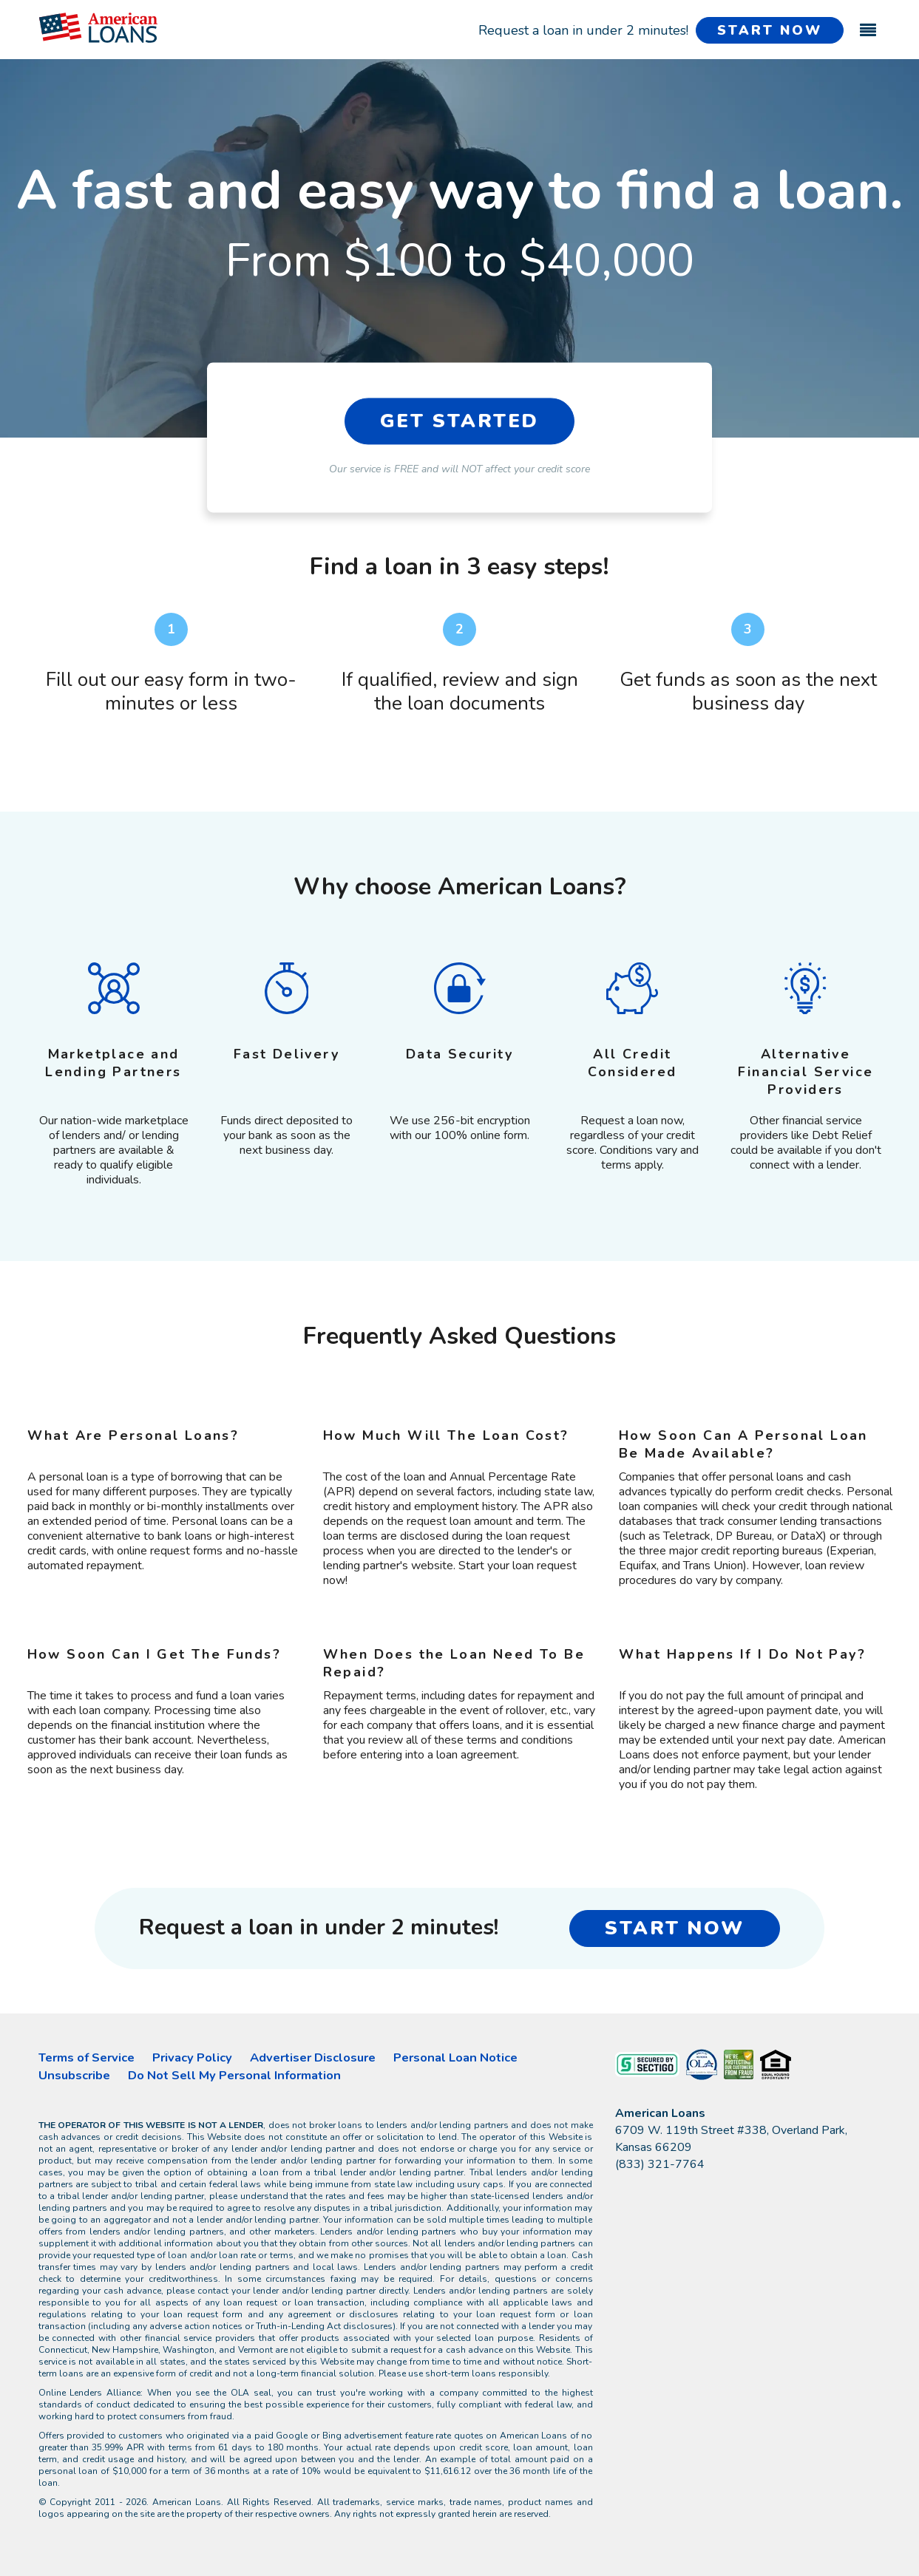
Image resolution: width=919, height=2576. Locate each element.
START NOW (769, 30)
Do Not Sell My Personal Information (234, 2075)
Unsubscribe (74, 2075)
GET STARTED (460, 421)
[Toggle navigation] (868, 23)
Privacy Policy (192, 2057)
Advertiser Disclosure (313, 2057)
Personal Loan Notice (455, 2057)
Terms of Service (86, 2057)
